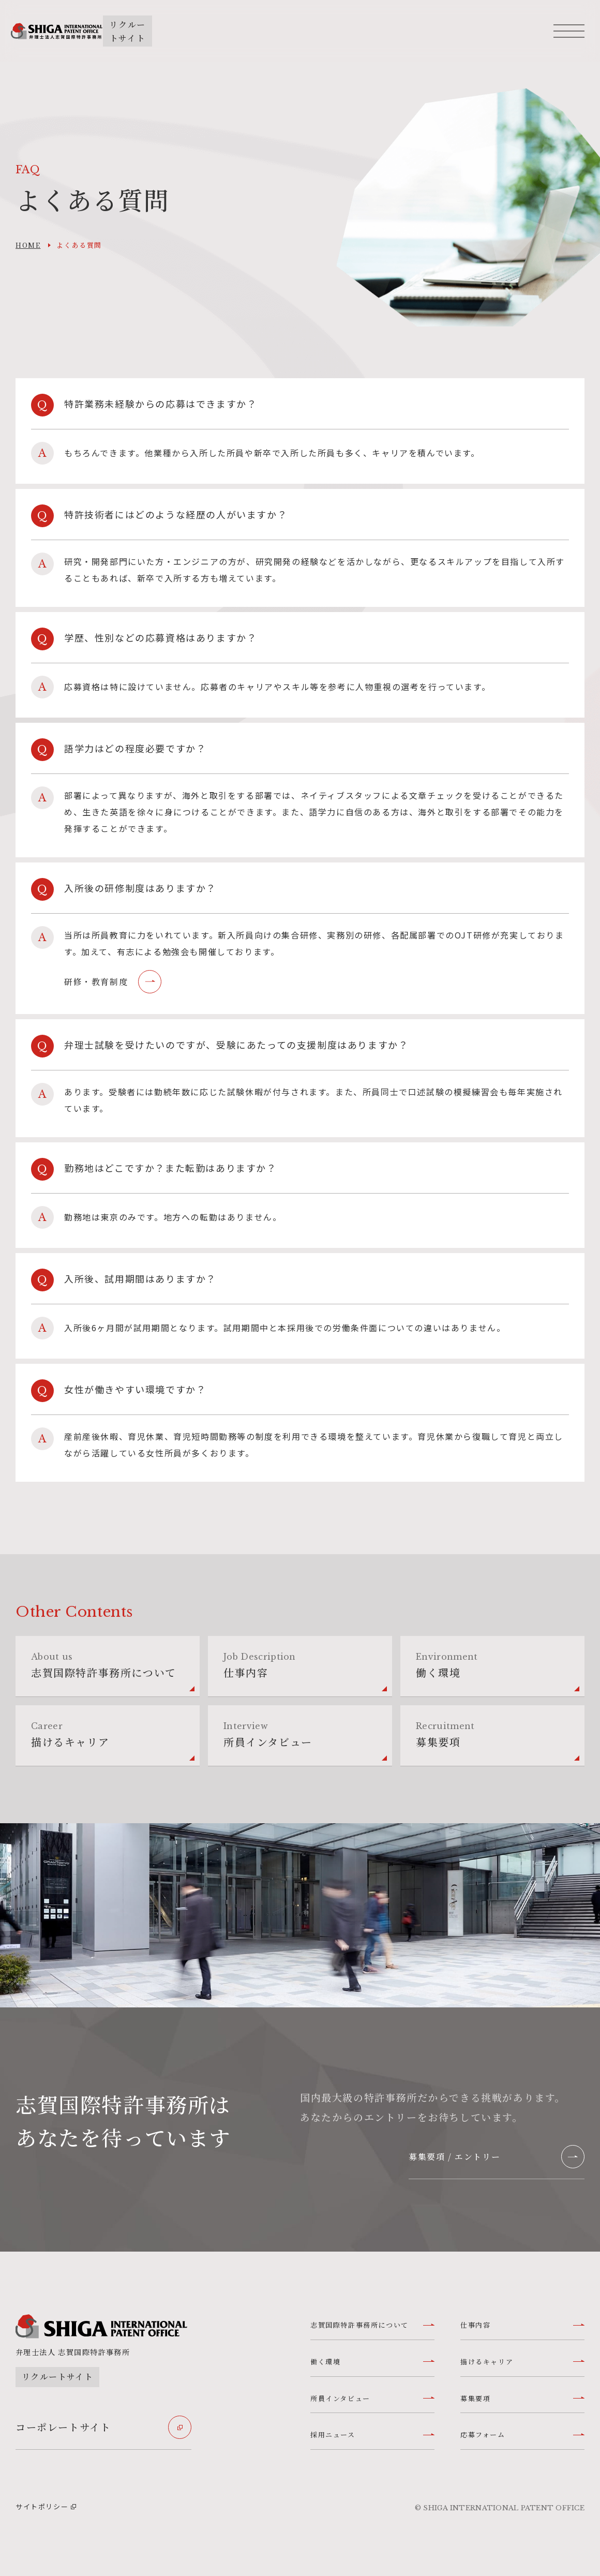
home (28, 245)
